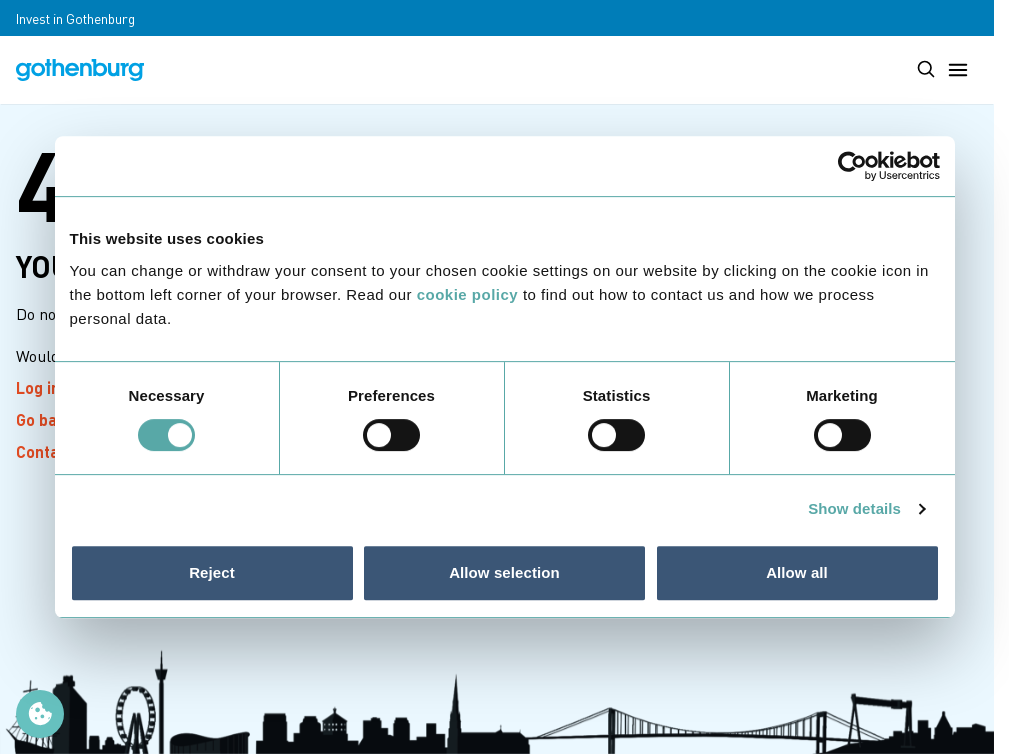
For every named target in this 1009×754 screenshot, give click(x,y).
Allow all (797, 572)
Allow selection (504, 572)
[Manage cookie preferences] (40, 714)
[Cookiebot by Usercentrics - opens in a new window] (852, 166)
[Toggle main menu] (958, 70)
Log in (50, 387)
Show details (854, 508)
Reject (212, 572)
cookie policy (468, 294)
